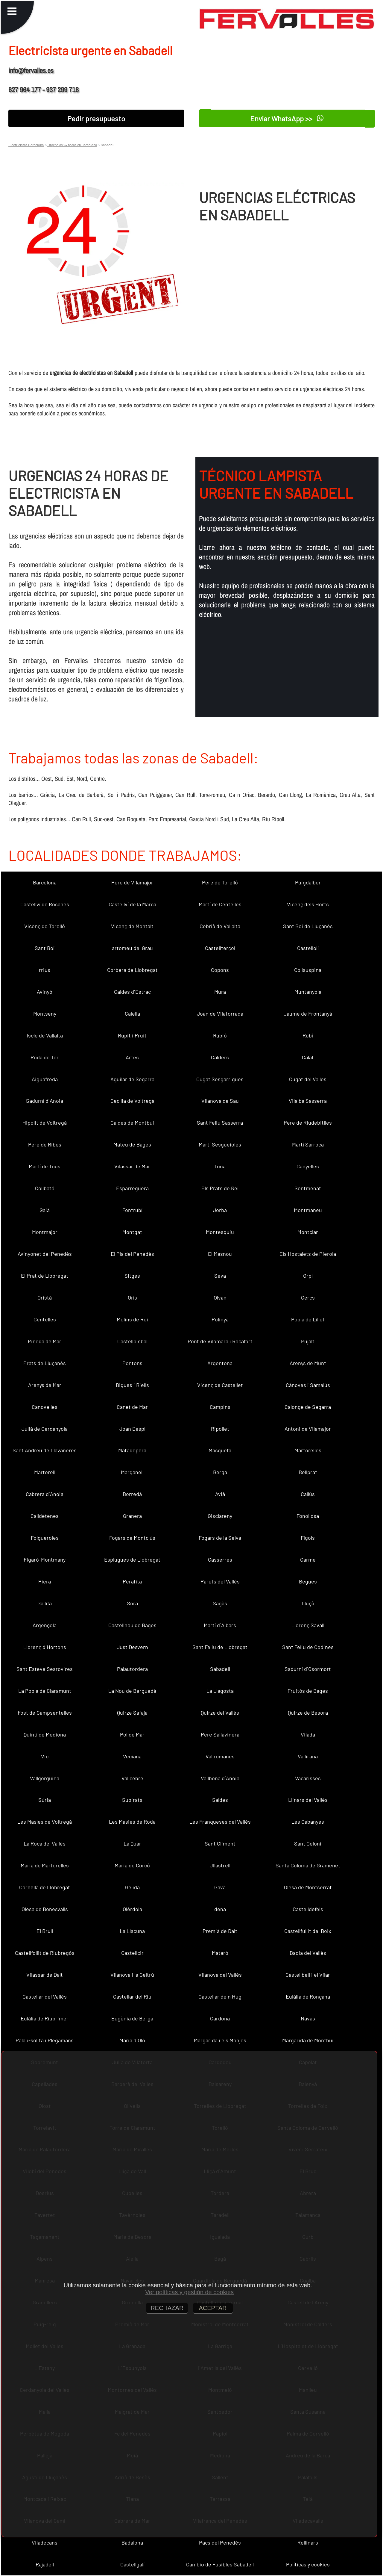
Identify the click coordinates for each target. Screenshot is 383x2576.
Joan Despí (132, 1428)
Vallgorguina (44, 1778)
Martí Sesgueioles (220, 1144)
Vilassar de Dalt (44, 1974)
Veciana (132, 1756)
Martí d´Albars (220, 1625)
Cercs (308, 1297)
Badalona (132, 2542)
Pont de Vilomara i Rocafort (220, 1341)
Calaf (308, 1057)
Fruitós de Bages (308, 1690)
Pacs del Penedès (220, 2542)
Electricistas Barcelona (26, 145)
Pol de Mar (132, 1734)
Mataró (220, 1952)
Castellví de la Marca (132, 904)
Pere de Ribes (44, 1144)
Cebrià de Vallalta (220, 926)
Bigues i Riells (132, 1385)
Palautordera (132, 1669)
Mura (220, 991)
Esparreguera (132, 1188)
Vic (44, 1756)
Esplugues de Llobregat (132, 1559)
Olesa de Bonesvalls (45, 1909)
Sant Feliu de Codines (308, 1647)
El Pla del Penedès (132, 1253)
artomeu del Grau (132, 948)
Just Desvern (132, 1647)
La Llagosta (220, 1690)
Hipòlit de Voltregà (44, 1122)
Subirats (132, 1799)
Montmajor (44, 1232)
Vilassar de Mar (132, 1166)
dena (220, 1909)
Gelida (132, 1887)
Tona (220, 1166)
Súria (44, 1799)
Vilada (308, 1734)
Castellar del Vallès (44, 1996)
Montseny (44, 1013)
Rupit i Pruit (132, 1035)
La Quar (132, 1843)
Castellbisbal (132, 1341)
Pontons (132, 1363)
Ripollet (220, 1428)
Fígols (308, 1537)
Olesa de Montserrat (308, 1887)
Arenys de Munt (308, 1363)
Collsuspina (307, 969)
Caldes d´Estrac (132, 991)
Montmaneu (308, 1210)
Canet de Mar (132, 1406)
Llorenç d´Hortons (44, 1647)
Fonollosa (308, 1515)
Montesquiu (220, 1232)
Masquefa (220, 1450)
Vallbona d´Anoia (220, 1778)
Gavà (220, 1887)
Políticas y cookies (308, 2564)
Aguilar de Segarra (132, 1079)
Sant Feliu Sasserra (220, 1122)
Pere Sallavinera (220, 1734)
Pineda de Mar (44, 1341)
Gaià (44, 1210)
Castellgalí (132, 2564)
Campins (220, 1406)
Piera (44, 1581)
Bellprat (308, 1472)
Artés (132, 1057)
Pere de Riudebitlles (308, 1122)
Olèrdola (132, 1909)
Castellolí (308, 948)
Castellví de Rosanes (44, 904)
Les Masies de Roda (132, 1821)
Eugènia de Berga (132, 2018)
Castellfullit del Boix (307, 1931)
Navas (308, 2018)
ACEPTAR (212, 2308)
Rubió (220, 1035)
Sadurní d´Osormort (308, 1669)
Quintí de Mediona (45, 1734)
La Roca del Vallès (45, 1843)
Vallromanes (220, 1756)
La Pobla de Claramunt (44, 1690)
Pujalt (307, 1341)
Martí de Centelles (220, 904)
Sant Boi (45, 948)
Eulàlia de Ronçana (308, 1996)
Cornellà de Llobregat (44, 1887)
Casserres (220, 1559)
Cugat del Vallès (307, 1079)
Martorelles (307, 1450)
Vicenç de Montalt (132, 926)
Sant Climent (220, 1843)
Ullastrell (219, 1865)
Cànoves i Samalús (308, 1385)
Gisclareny (220, 1515)
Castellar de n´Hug (219, 1996)
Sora (132, 1603)
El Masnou (220, 1253)
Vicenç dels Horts (308, 904)
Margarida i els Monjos (220, 2040)
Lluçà (308, 1603)
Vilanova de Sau (220, 1100)
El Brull (45, 1931)
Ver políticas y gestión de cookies (189, 2292)
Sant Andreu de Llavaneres (45, 1450)
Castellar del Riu (132, 1996)
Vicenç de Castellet (220, 1385)
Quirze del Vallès (220, 1712)
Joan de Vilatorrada (220, 1013)
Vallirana (308, 1756)
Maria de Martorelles (45, 1865)
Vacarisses (308, 1778)
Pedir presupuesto (96, 118)
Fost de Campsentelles (45, 1712)
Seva (220, 1275)
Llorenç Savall (307, 1625)
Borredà (132, 1494)
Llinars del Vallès (308, 1799)
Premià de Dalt (220, 1931)
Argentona (219, 1363)
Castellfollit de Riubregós (45, 1952)
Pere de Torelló (220, 882)
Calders (220, 1057)
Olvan (220, 1297)
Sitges (132, 1275)
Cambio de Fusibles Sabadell (220, 2564)
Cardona (220, 2018)
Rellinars (307, 2542)
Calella (132, 1013)
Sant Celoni (307, 1843)
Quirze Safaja (132, 1712)
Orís (132, 1297)
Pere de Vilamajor (132, 882)
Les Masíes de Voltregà (44, 1821)
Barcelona (45, 882)
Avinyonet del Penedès (45, 1253)
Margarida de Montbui (308, 2040)
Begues (308, 1581)
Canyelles (308, 1166)
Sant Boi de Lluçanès (308, 926)
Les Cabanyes (307, 1821)
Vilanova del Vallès (220, 1974)
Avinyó (44, 991)
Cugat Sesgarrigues (220, 1079)
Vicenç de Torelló (44, 926)
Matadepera (132, 1450)
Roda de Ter (45, 1057)
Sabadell (220, 1669)
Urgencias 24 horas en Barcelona (72, 145)
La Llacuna (132, 1931)
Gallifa (44, 1603)
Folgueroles (45, 1537)
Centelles (45, 1319)
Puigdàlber (308, 882)
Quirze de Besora (308, 1712)
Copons (220, 969)
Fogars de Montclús (132, 1537)
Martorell (44, 1472)
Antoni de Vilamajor (308, 1428)
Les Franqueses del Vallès (220, 1821)
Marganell (132, 1472)
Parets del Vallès (220, 1581)
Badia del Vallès (308, 1952)
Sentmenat (307, 1188)
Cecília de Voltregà (132, 1100)
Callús (308, 1494)
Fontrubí (132, 1210)
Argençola (45, 1625)
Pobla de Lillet (308, 1319)
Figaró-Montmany (45, 1559)
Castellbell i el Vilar (307, 1974)
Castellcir (132, 1952)
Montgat (132, 1232)
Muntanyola (307, 991)
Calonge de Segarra (308, 1406)
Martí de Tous (44, 1166)
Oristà (44, 1297)
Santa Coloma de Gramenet (308, 1865)
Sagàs (220, 1603)
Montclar (307, 1232)
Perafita (132, 1581)
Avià (220, 1494)
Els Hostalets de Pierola (307, 1253)
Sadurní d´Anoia (44, 1100)
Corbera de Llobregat (132, 969)
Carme (308, 1559)
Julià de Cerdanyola (45, 1428)
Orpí (308, 1275)
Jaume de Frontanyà (308, 1013)
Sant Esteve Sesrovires (44, 1669)
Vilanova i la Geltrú (132, 1974)
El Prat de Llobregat (44, 1275)
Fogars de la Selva (220, 1537)
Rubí (308, 1035)
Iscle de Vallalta (45, 1035)
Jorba (220, 1210)
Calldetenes (45, 1515)
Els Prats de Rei (220, 1188)
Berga (220, 1472)
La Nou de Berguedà (132, 1690)
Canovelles (44, 1406)
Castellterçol (220, 948)
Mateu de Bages (132, 1144)
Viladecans (44, 2542)
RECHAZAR (167, 2308)
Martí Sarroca (308, 1144)
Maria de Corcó (132, 1865)
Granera (132, 1515)
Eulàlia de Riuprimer (45, 2018)
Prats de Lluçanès (44, 1363)
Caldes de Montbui (132, 1122)
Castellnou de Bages (132, 1625)
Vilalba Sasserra (308, 1100)
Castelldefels (308, 1909)
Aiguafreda (45, 1079)
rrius (44, 969)
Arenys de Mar (44, 1385)
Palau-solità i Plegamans (45, 2040)
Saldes (220, 1799)
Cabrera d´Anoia (44, 1494)
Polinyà (220, 1319)
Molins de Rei (132, 1319)
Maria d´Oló (132, 2040)
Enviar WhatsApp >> (287, 118)
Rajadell (45, 2564)
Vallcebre (132, 1778)
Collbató (44, 1188)
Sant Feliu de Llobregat (219, 1647)
